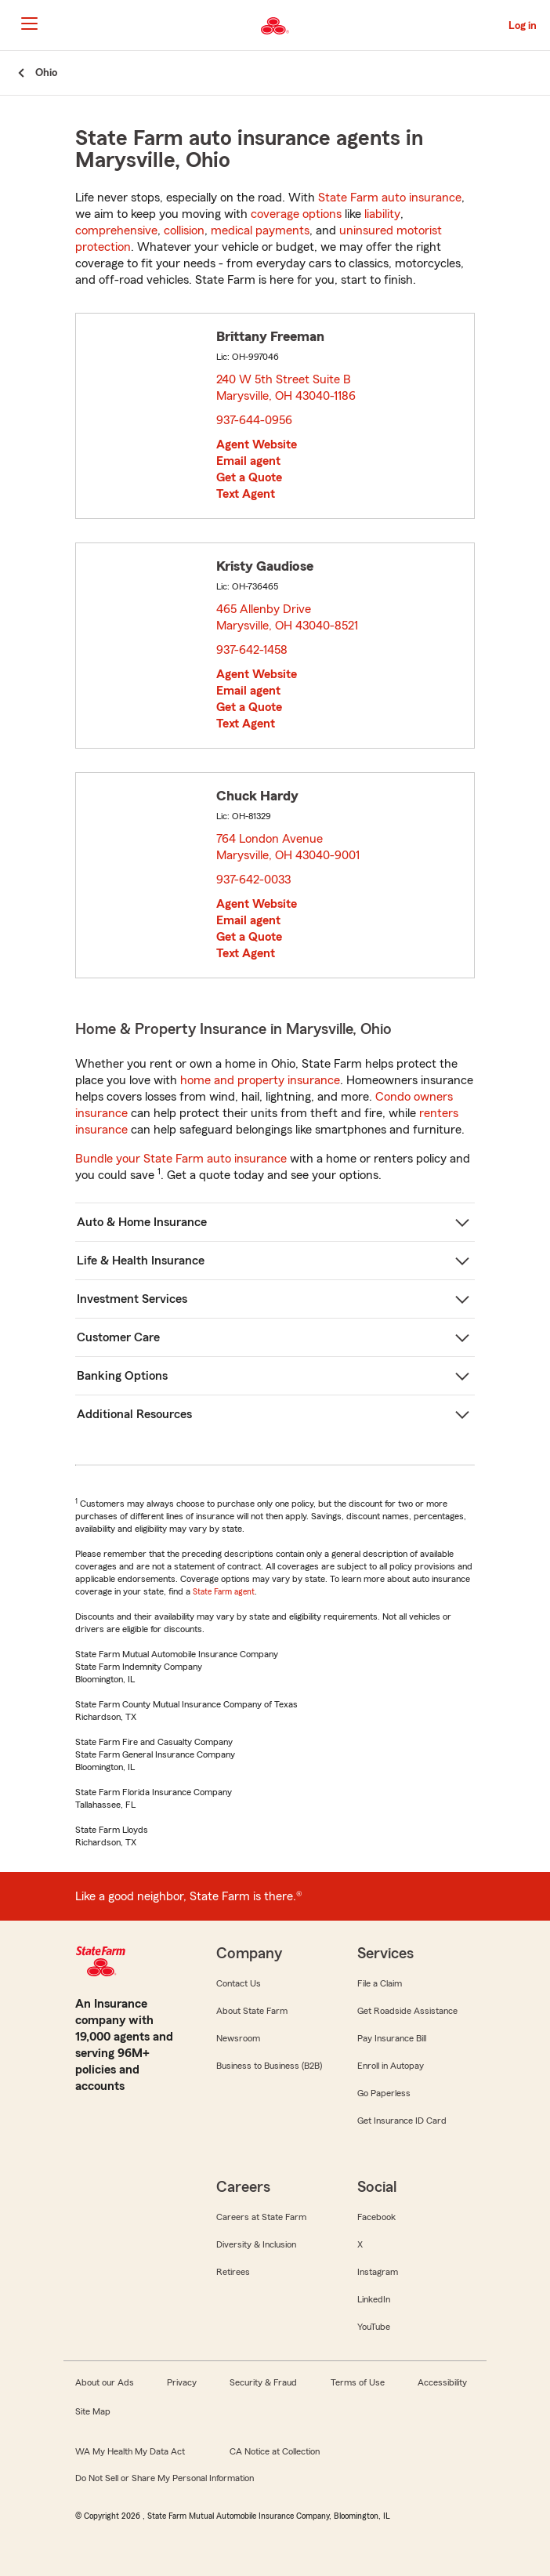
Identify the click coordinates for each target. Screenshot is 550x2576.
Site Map (92, 2411)
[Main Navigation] (29, 23)
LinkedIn (373, 2299)
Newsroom (238, 2038)
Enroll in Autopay (390, 2065)
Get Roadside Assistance (407, 2010)
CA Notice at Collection (275, 2451)
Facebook (376, 2217)
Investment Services (132, 1299)
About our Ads (104, 2382)
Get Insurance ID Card (402, 2120)
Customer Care (118, 1337)
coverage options (296, 214)
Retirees (233, 2272)
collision (184, 230)
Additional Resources (134, 1414)
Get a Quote (249, 477)
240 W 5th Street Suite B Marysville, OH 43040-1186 (286, 387)
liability (382, 214)
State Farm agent (224, 1591)
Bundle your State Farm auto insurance (181, 1158)
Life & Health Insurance (140, 1260)
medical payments (260, 230)
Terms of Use (358, 2382)
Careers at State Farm (261, 2217)
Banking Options (122, 1376)
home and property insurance (260, 1080)
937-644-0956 (254, 420)
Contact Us (238, 1983)
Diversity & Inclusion (256, 2244)
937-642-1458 (252, 650)
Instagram (377, 2272)
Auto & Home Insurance (142, 1222)
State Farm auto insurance (389, 197)
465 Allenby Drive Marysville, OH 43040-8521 (288, 617)
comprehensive (116, 230)
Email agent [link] (248, 461)
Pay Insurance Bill (391, 2038)
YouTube (373, 2326)
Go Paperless (384, 2093)
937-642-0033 (253, 879)
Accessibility (442, 2382)
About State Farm (252, 2010)
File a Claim (379, 1983)
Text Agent (245, 494)
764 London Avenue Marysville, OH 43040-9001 (288, 847)
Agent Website (256, 444)
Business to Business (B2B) (269, 2065)
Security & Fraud (263, 2382)
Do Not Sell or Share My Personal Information (164, 2478)
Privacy (182, 2382)
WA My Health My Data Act (130, 2451)
